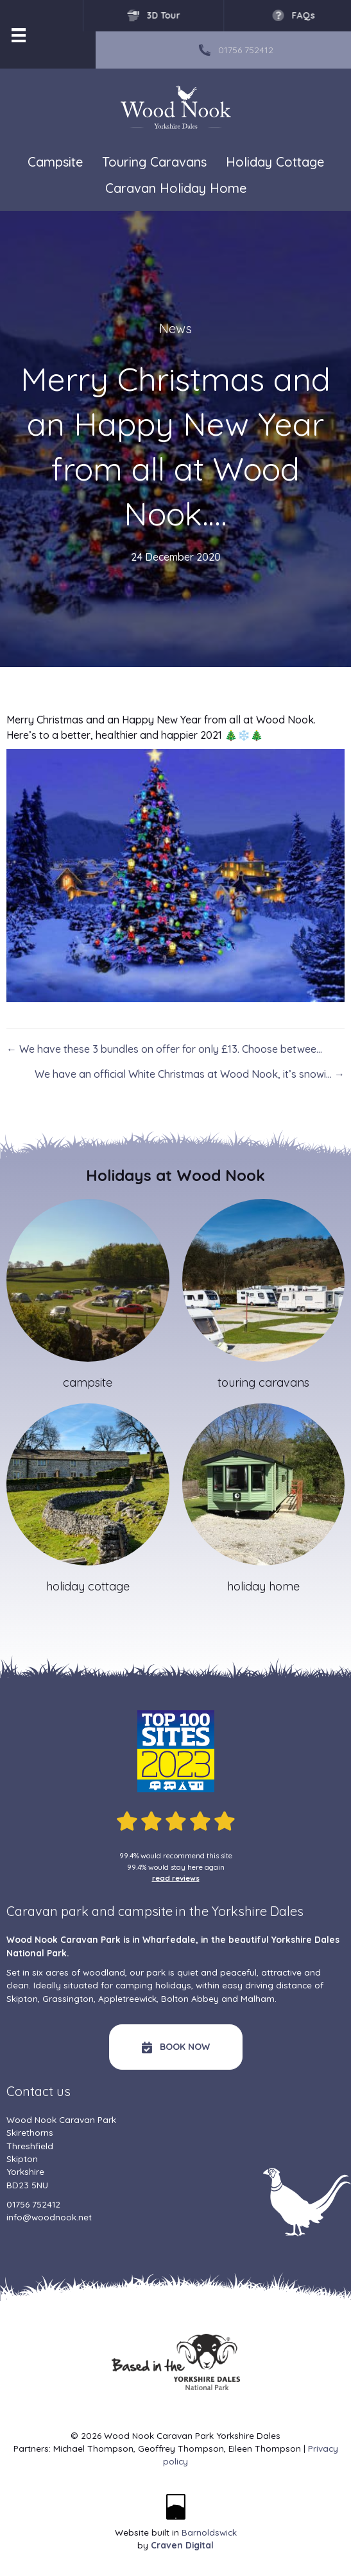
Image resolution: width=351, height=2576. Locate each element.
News (175, 328)
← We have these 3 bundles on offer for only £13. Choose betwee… (164, 1049)
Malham (258, 1998)
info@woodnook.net (49, 2216)
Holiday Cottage (275, 162)
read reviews (176, 1878)
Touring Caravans (154, 162)
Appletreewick (127, 1998)
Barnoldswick (209, 2532)
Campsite (55, 162)
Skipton (22, 1998)
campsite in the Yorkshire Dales (211, 1911)
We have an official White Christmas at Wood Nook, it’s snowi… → (190, 1074)
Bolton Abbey (190, 1998)
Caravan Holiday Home (175, 188)
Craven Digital (182, 2544)
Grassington (68, 1998)
